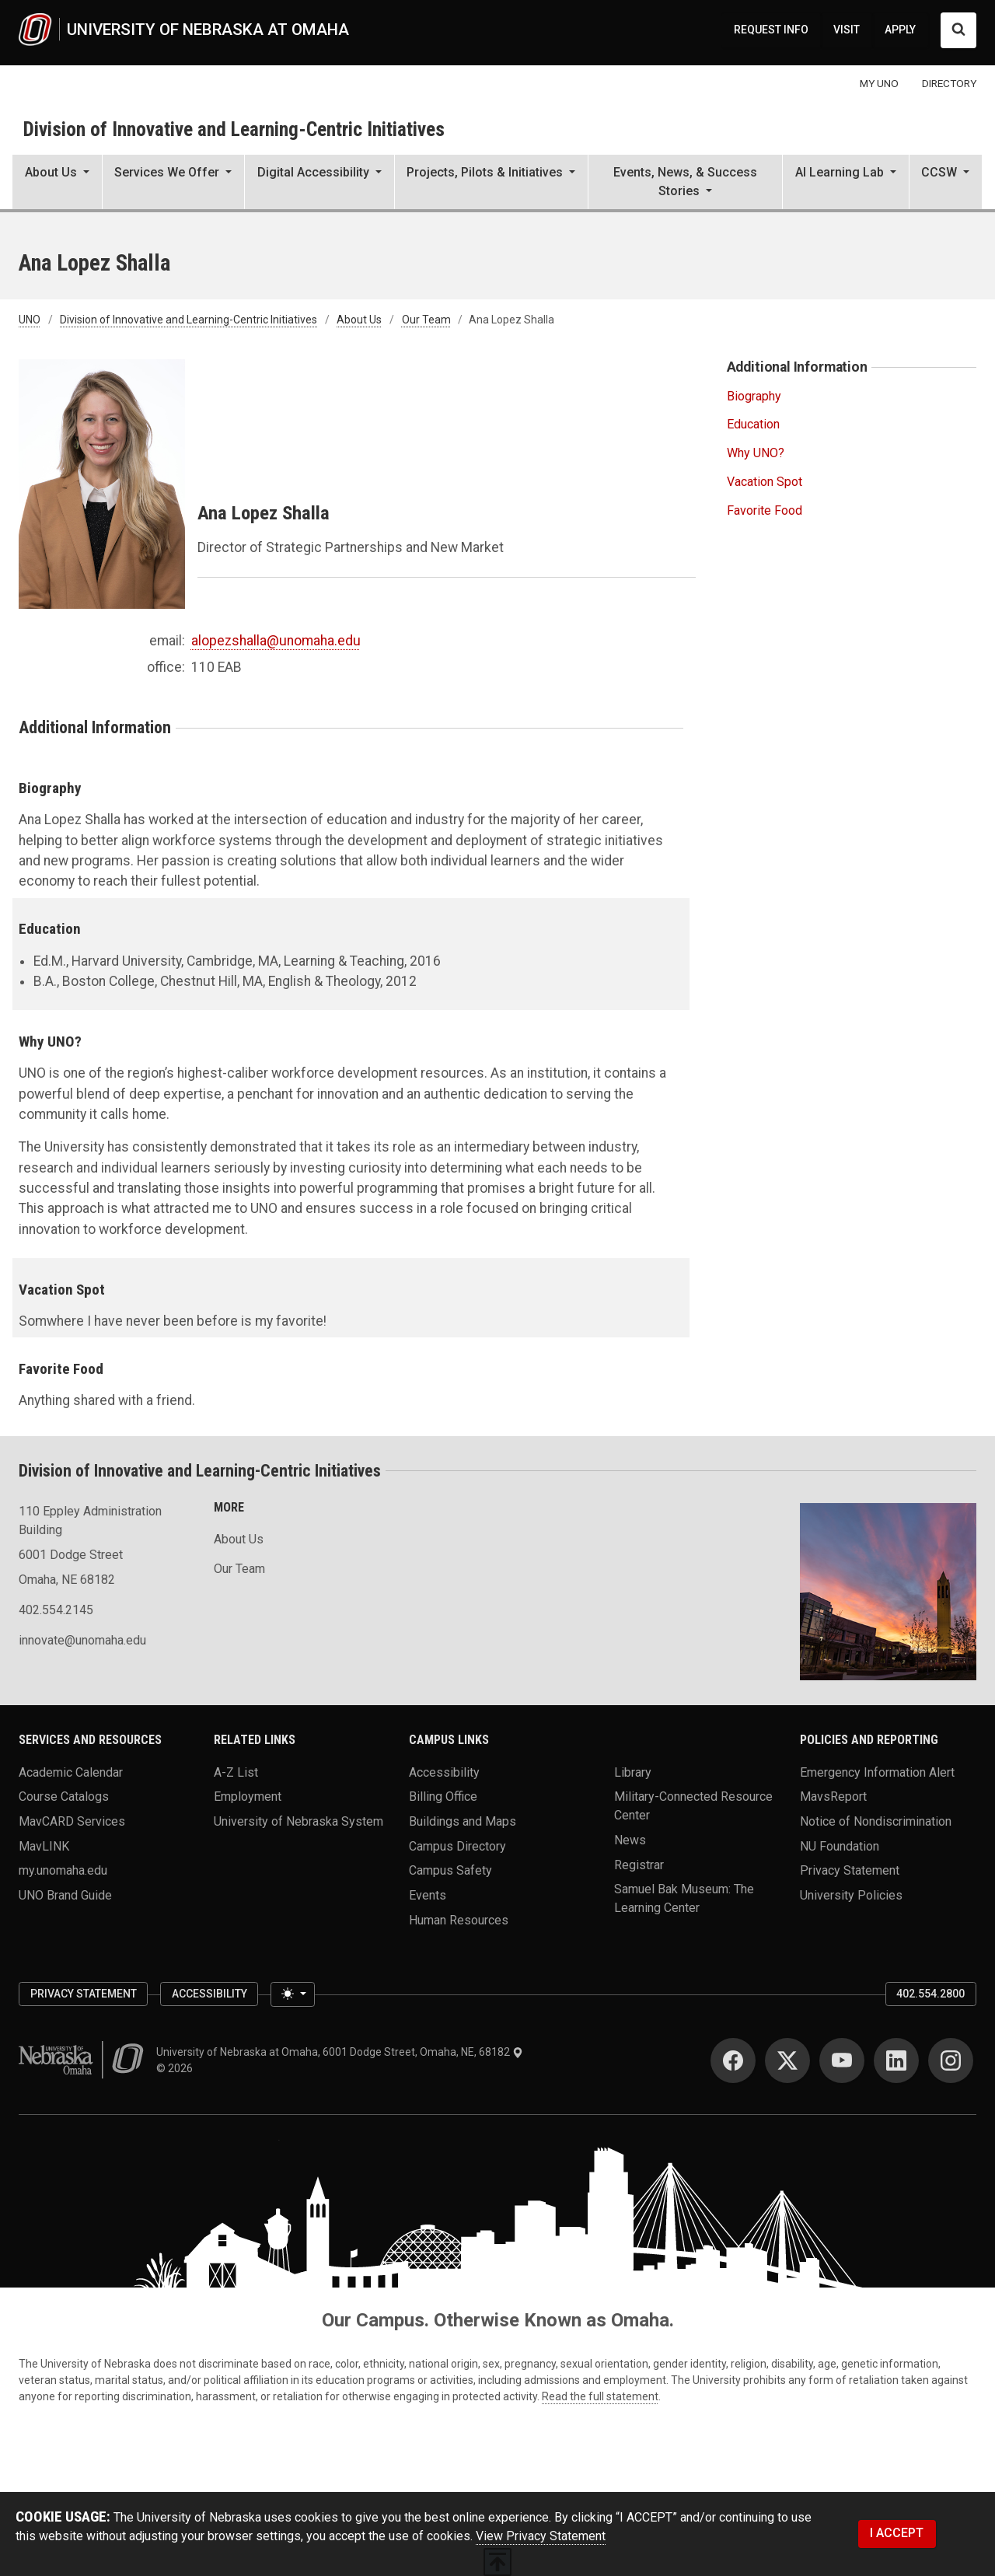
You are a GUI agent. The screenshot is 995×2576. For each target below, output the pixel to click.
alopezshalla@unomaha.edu (276, 640)
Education (753, 424)
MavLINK (44, 1845)
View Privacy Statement (541, 2536)
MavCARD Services (72, 1821)
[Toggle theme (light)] (292, 1994)
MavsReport (833, 1796)
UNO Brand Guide (65, 1895)
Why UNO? (755, 453)
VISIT (846, 29)
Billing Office (443, 1796)
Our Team (426, 319)
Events (427, 1895)
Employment (247, 1796)
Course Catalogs (64, 1796)
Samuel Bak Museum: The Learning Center (684, 1898)
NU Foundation (839, 1845)
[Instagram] (950, 2060)
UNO (29, 319)
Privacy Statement (849, 1870)
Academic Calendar (71, 1771)
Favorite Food (764, 510)
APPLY (900, 29)
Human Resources (458, 1919)
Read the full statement (600, 2396)
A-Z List (236, 1771)
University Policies (851, 1895)
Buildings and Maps (462, 1821)
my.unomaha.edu (63, 1870)
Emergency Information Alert (877, 1771)
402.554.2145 (56, 1610)
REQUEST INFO (771, 29)
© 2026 (176, 2068)
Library (632, 1771)
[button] (57, 183)
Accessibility (444, 1771)
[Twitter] (787, 2060)
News (630, 1840)
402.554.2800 (930, 1993)
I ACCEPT (896, 2532)
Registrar (639, 1864)
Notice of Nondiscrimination (875, 1821)
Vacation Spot (764, 481)
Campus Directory (457, 1845)
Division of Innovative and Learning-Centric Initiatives (234, 129)
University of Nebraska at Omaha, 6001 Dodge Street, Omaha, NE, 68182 (339, 2052)
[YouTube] (841, 2060)
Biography (754, 396)
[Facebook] (733, 2060)
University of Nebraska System (298, 1821)
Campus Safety (450, 1870)
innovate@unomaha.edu (82, 1640)
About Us (359, 319)
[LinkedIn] (896, 2060)
